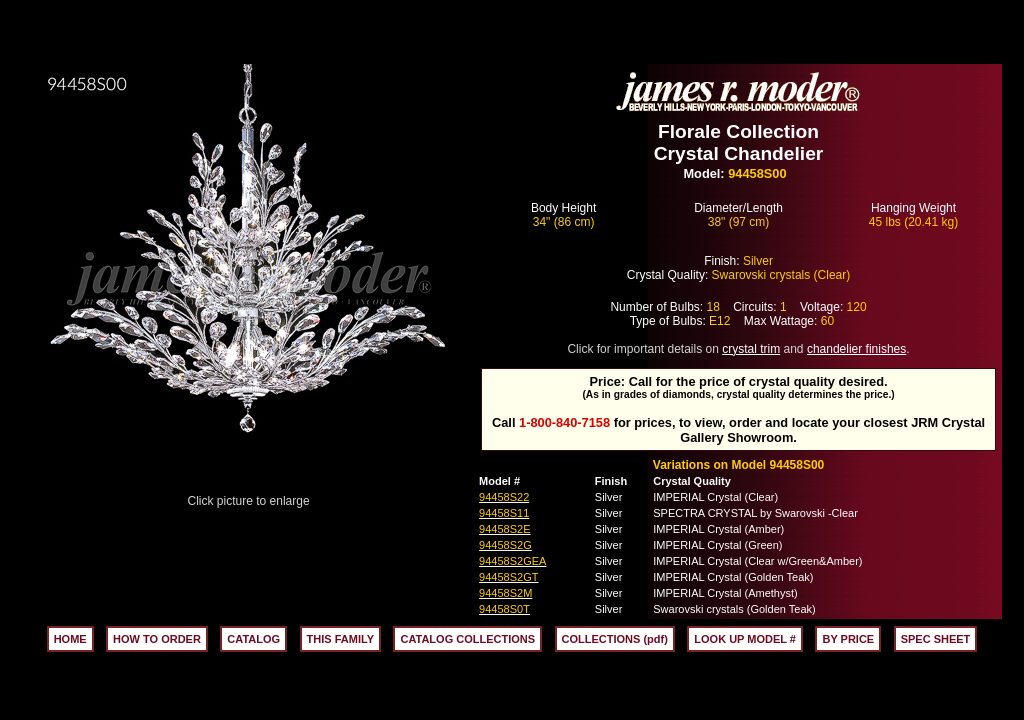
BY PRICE (848, 639)
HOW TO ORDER (157, 639)
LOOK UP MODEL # (745, 639)
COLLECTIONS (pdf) (615, 639)
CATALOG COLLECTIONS (467, 639)
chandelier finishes (856, 349)
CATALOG (253, 639)
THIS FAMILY (340, 639)
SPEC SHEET (936, 639)
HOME (70, 639)
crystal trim (751, 349)
